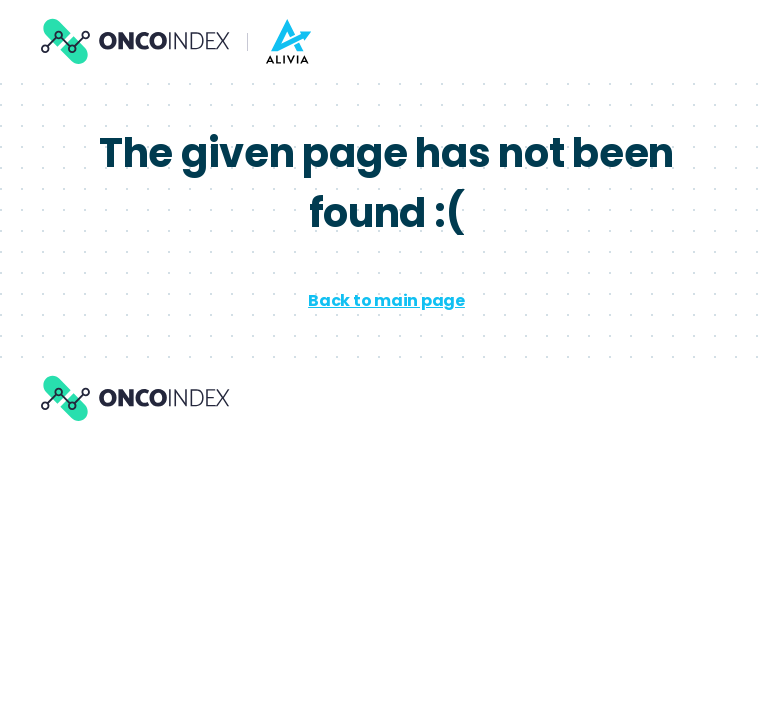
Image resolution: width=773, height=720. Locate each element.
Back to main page (386, 300)
